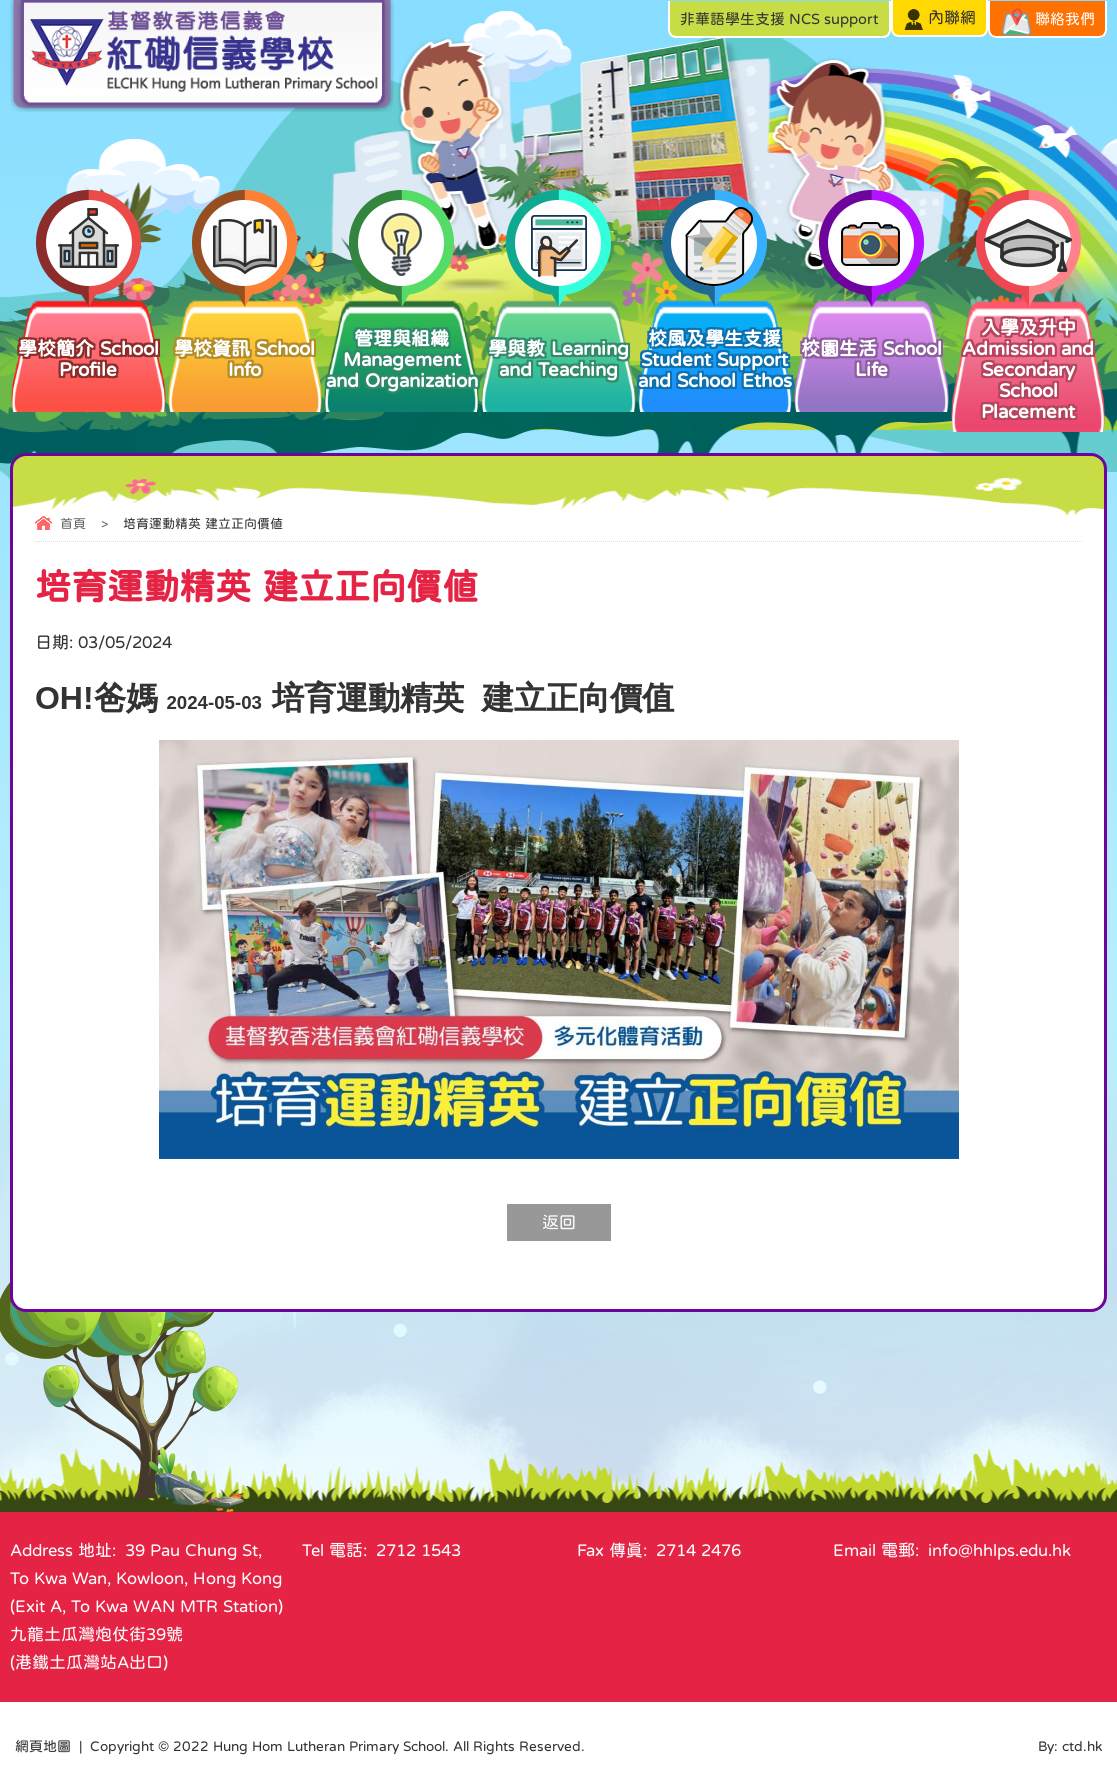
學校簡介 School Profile (88, 338)
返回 (559, 1222)
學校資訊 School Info (245, 338)
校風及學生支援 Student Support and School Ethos (715, 343)
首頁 (73, 523)
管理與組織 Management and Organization (401, 343)
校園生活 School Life (871, 338)
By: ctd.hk (1070, 1746)
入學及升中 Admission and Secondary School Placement (1028, 359)
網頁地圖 (43, 1746)
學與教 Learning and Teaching (558, 338)
